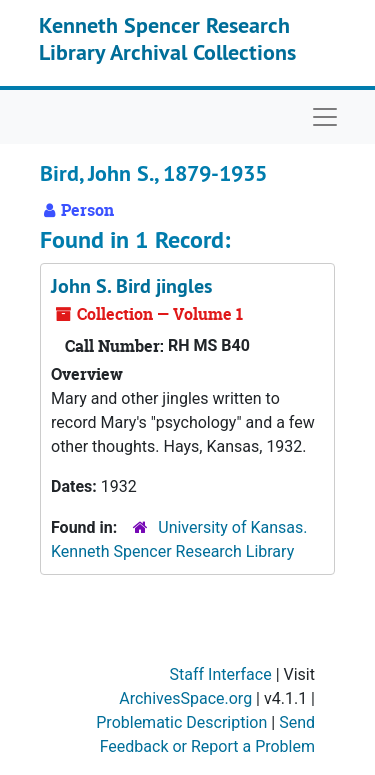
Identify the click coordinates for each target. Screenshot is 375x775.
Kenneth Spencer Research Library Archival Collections (167, 38)
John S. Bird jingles (131, 286)
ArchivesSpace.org (185, 698)
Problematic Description (181, 722)
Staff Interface (221, 674)
